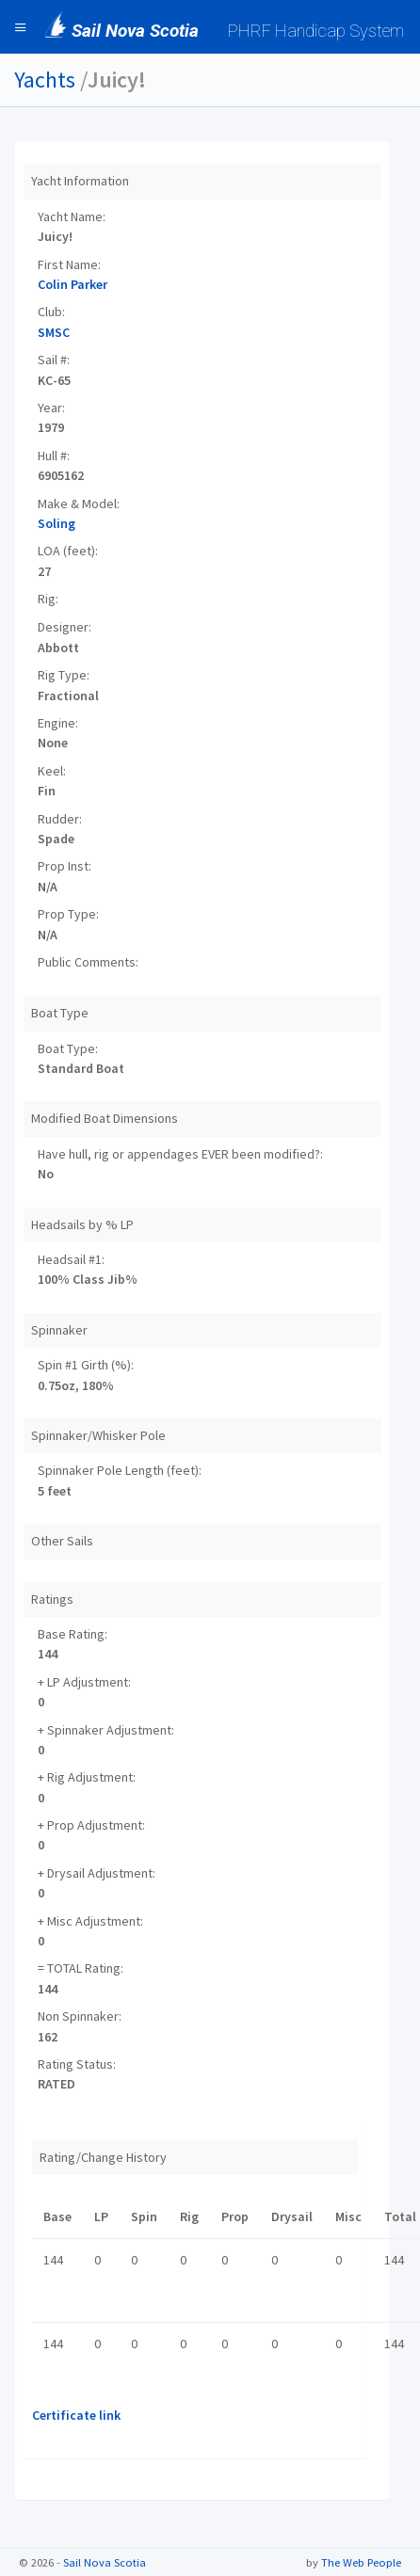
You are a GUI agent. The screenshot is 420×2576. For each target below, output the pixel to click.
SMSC (54, 332)
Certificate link (76, 2415)
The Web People (361, 2562)
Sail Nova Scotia (104, 2562)
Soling (56, 523)
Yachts (44, 80)
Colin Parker (72, 284)
